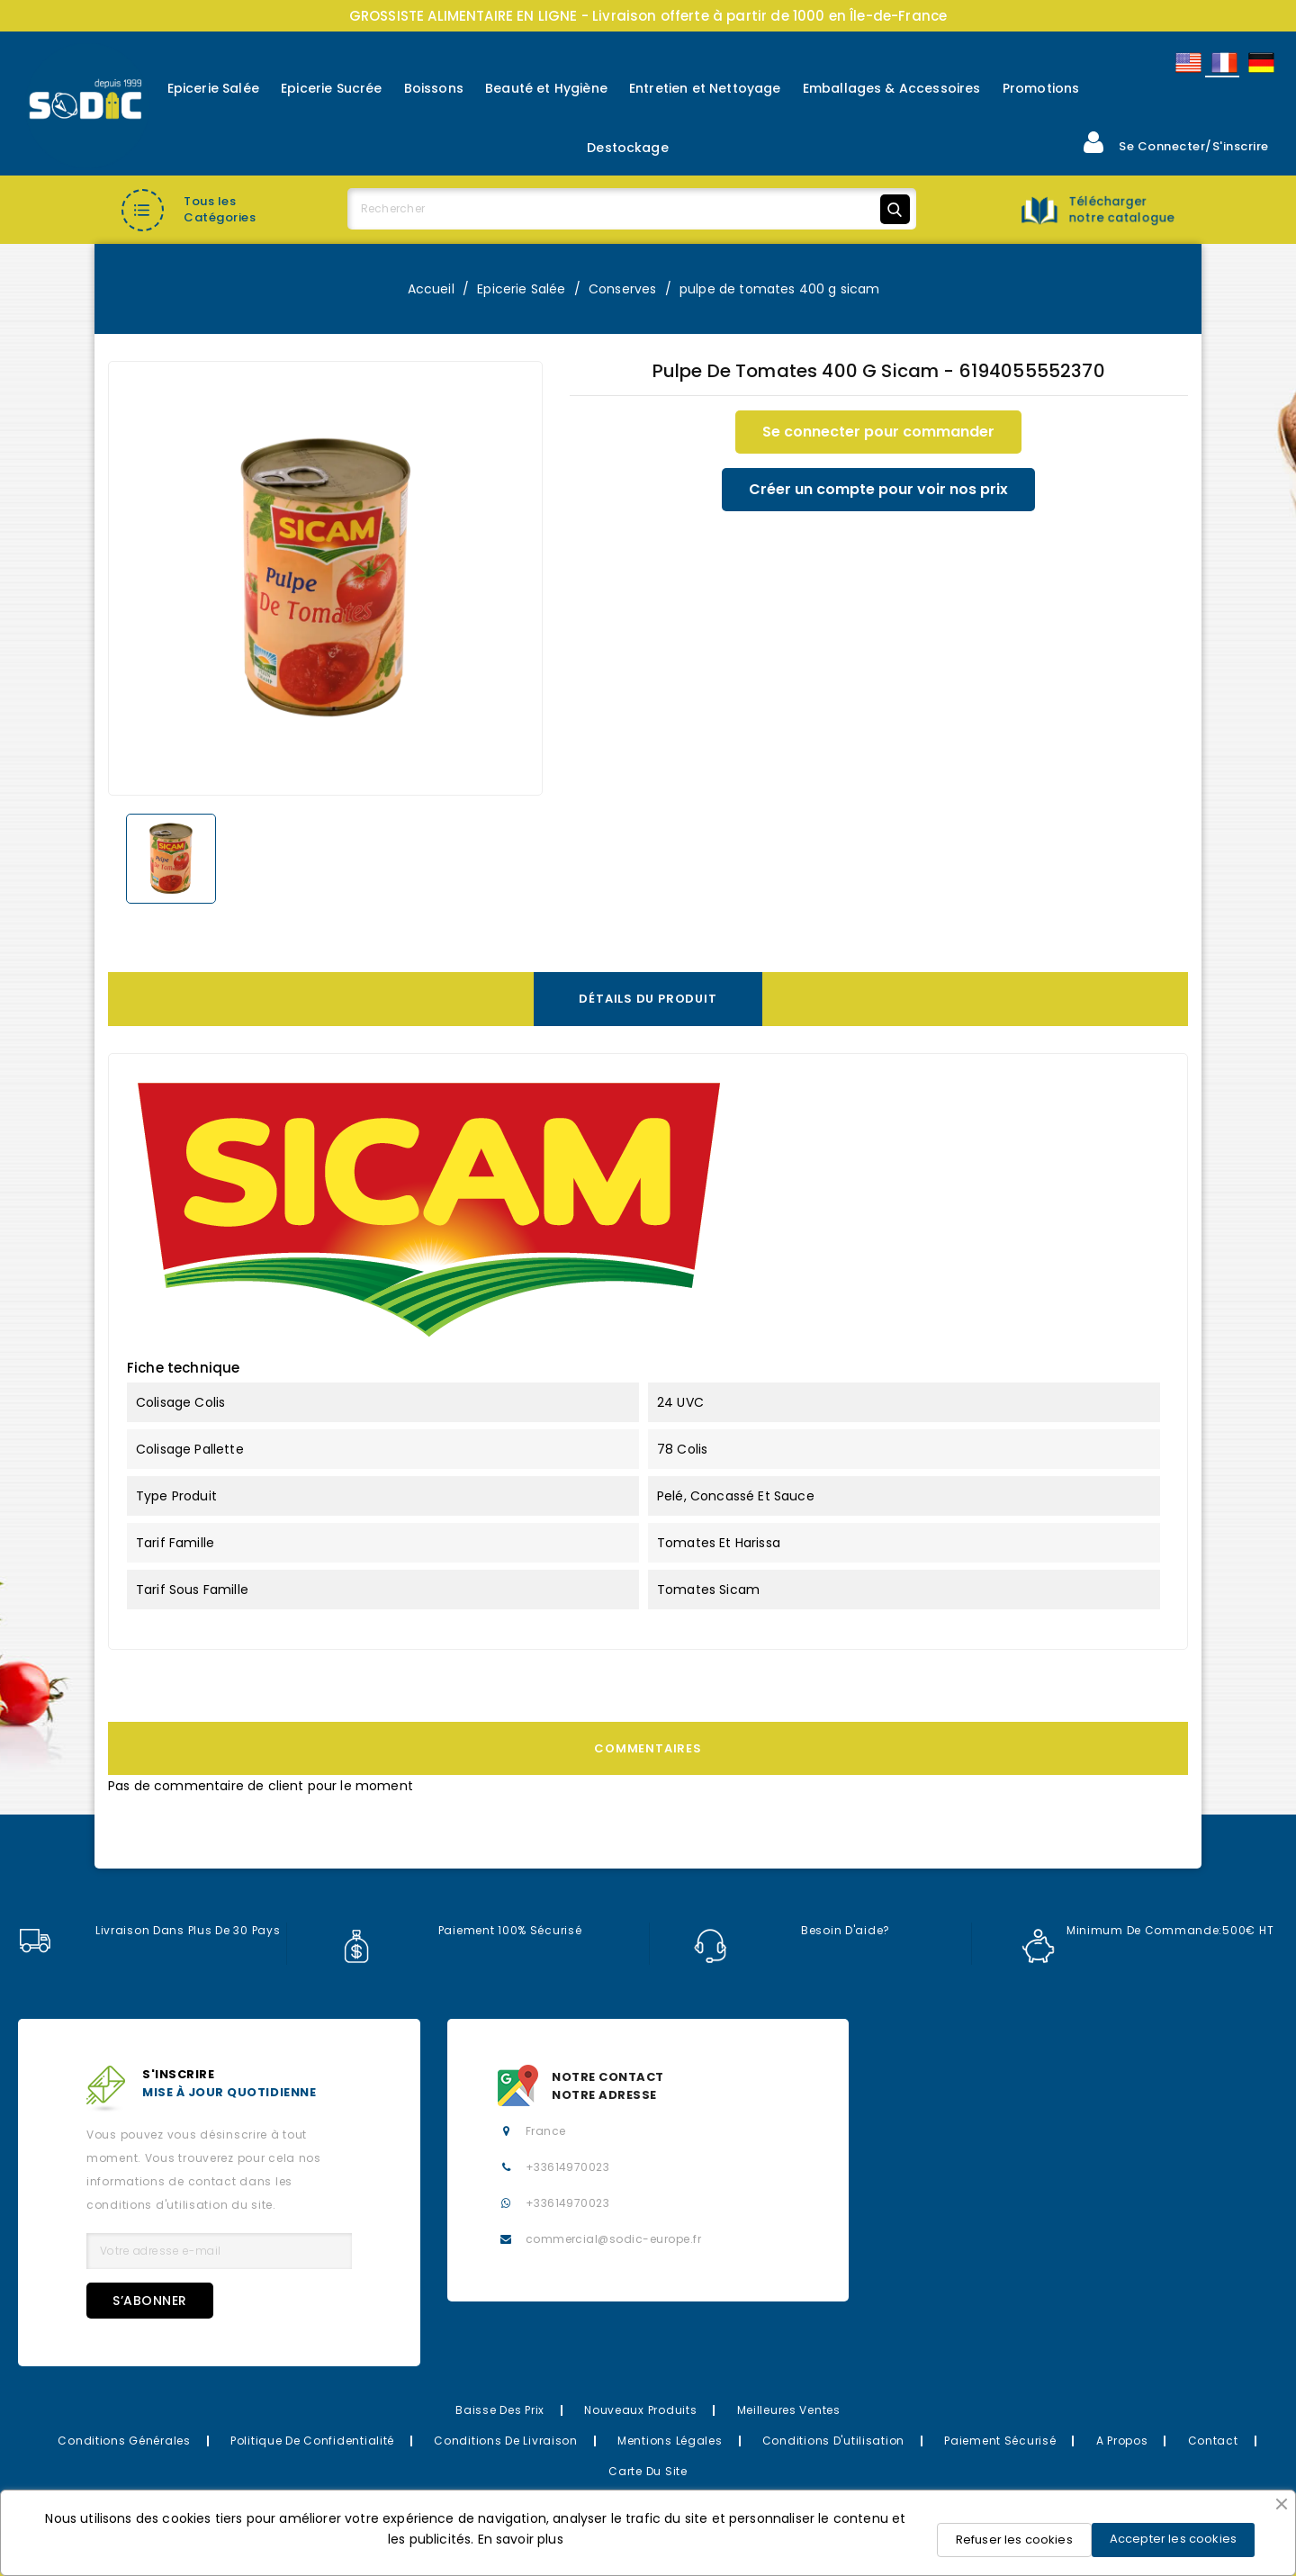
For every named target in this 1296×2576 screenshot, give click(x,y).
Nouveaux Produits (640, 2410)
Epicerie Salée (213, 88)
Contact (1213, 2440)
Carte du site (647, 2471)
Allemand (1260, 63)
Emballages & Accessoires (892, 88)
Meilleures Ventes (789, 2410)
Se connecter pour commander (878, 431)
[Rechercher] (631, 209)
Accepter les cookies (1173, 2538)
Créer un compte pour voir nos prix (878, 489)
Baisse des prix (499, 2410)
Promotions (1041, 88)
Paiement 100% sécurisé (461, 1931)
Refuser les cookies (1014, 2539)
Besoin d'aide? (792, 1931)
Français (1223, 63)
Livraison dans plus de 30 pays (149, 1931)
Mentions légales (670, 2440)
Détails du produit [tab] (647, 998)
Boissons (434, 88)
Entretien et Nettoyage (705, 88)
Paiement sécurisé (1000, 2440)
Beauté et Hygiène (546, 88)
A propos (1122, 2440)
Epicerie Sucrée (331, 88)
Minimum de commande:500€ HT (1148, 1931)
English (1187, 63)
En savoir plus (520, 2539)
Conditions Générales (124, 2440)
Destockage (628, 148)
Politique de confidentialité (312, 2440)
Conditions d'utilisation (833, 2440)
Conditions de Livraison (506, 2440)
